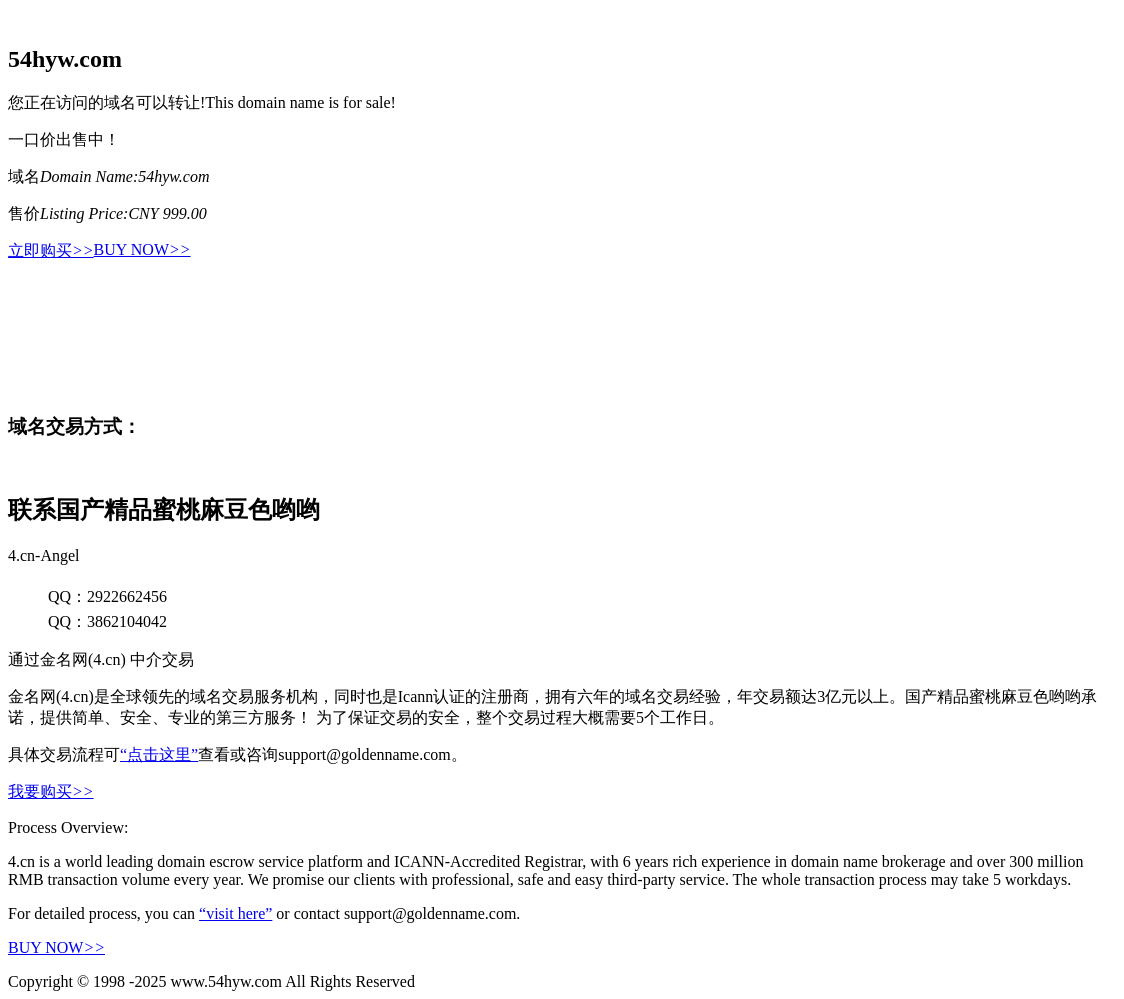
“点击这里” (159, 754)
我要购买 (51, 791)
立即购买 (51, 250)
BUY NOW (142, 249)
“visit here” (235, 913)
